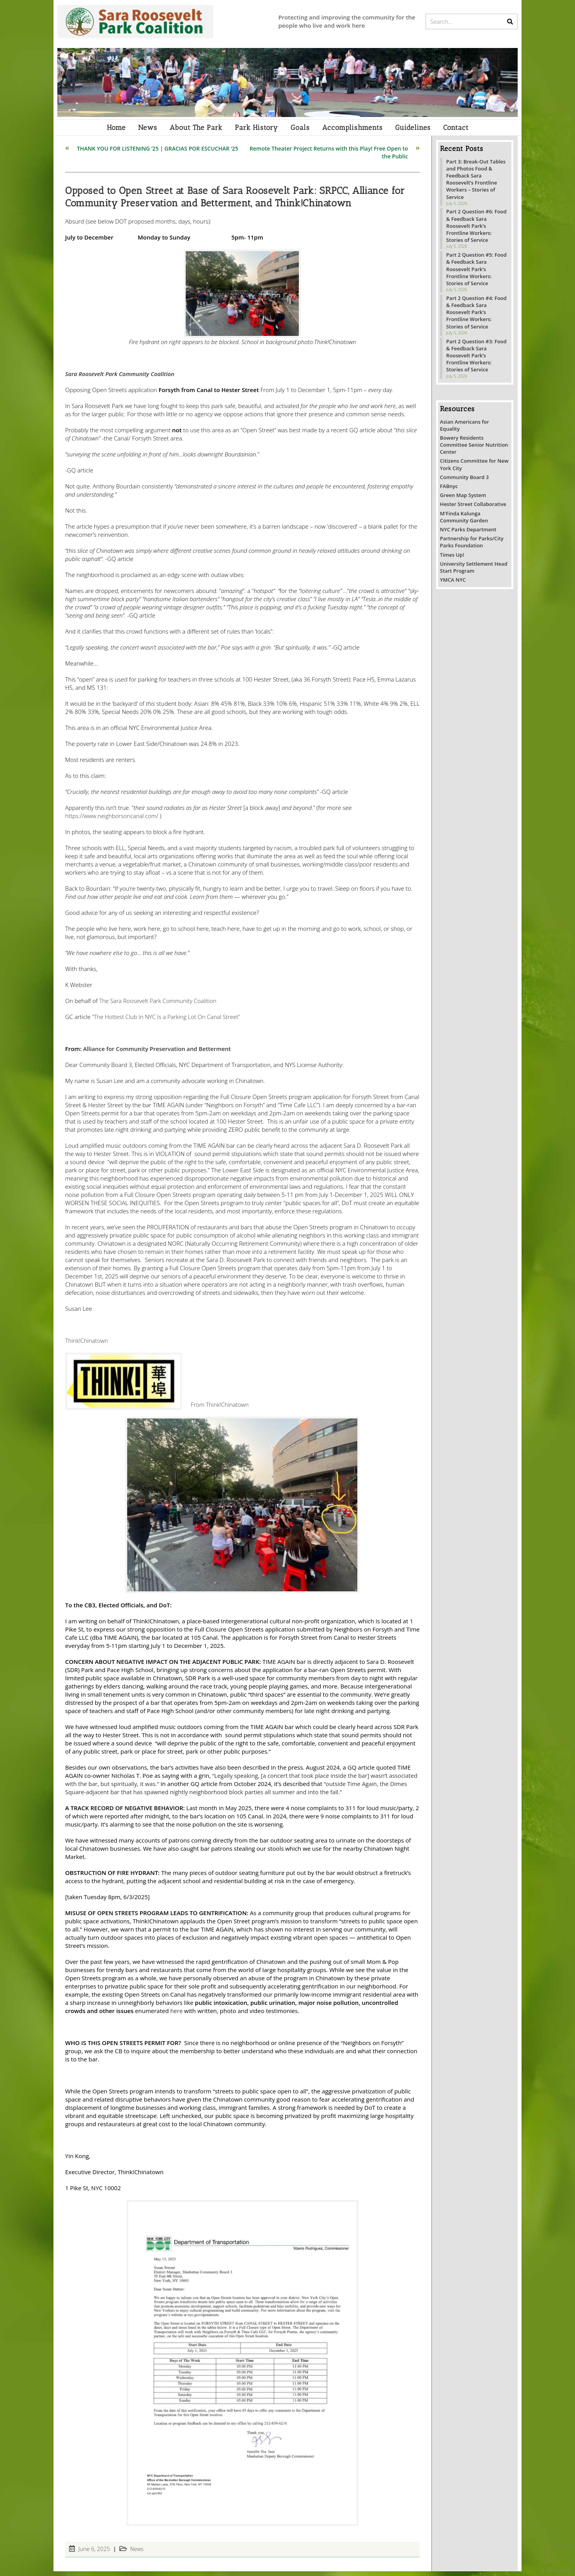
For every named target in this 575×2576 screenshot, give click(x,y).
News (137, 2554)
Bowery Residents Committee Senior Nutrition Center (474, 449)
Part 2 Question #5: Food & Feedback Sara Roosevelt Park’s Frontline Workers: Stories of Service (476, 273)
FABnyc (449, 490)
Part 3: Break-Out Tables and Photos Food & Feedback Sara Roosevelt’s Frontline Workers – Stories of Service (476, 184)
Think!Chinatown (87, 1345)
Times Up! (452, 559)
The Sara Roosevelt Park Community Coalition (158, 1005)
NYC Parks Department (468, 534)
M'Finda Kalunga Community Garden (464, 522)
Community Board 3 (464, 481)
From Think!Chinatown (220, 1409)
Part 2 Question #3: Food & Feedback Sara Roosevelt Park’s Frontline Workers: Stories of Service (476, 360)
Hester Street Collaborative (473, 509)
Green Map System (463, 500)
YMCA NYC (453, 584)
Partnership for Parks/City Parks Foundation (472, 547)
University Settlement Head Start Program (474, 572)
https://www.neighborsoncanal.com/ (112, 820)
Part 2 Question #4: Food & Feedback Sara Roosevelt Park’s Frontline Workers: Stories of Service (476, 317)
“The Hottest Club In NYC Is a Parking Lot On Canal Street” (167, 1021)
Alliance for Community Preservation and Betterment (158, 1053)
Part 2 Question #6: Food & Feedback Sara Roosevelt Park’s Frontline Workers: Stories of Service (476, 231)
